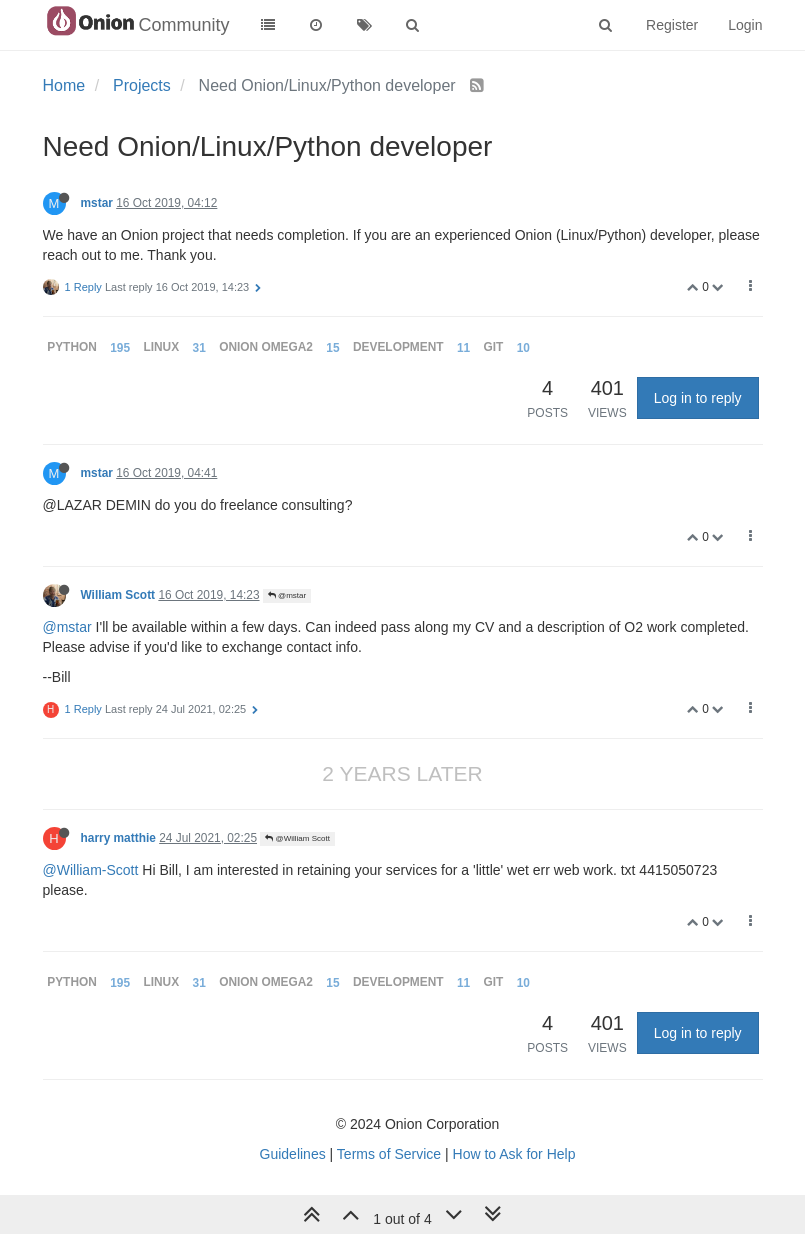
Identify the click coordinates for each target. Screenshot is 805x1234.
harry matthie (118, 838)
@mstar (287, 595)
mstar (97, 203)
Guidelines (293, 1154)
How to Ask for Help (514, 1154)
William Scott (118, 595)
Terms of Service (389, 1154)
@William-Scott (91, 870)
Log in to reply (698, 398)
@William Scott (297, 838)
